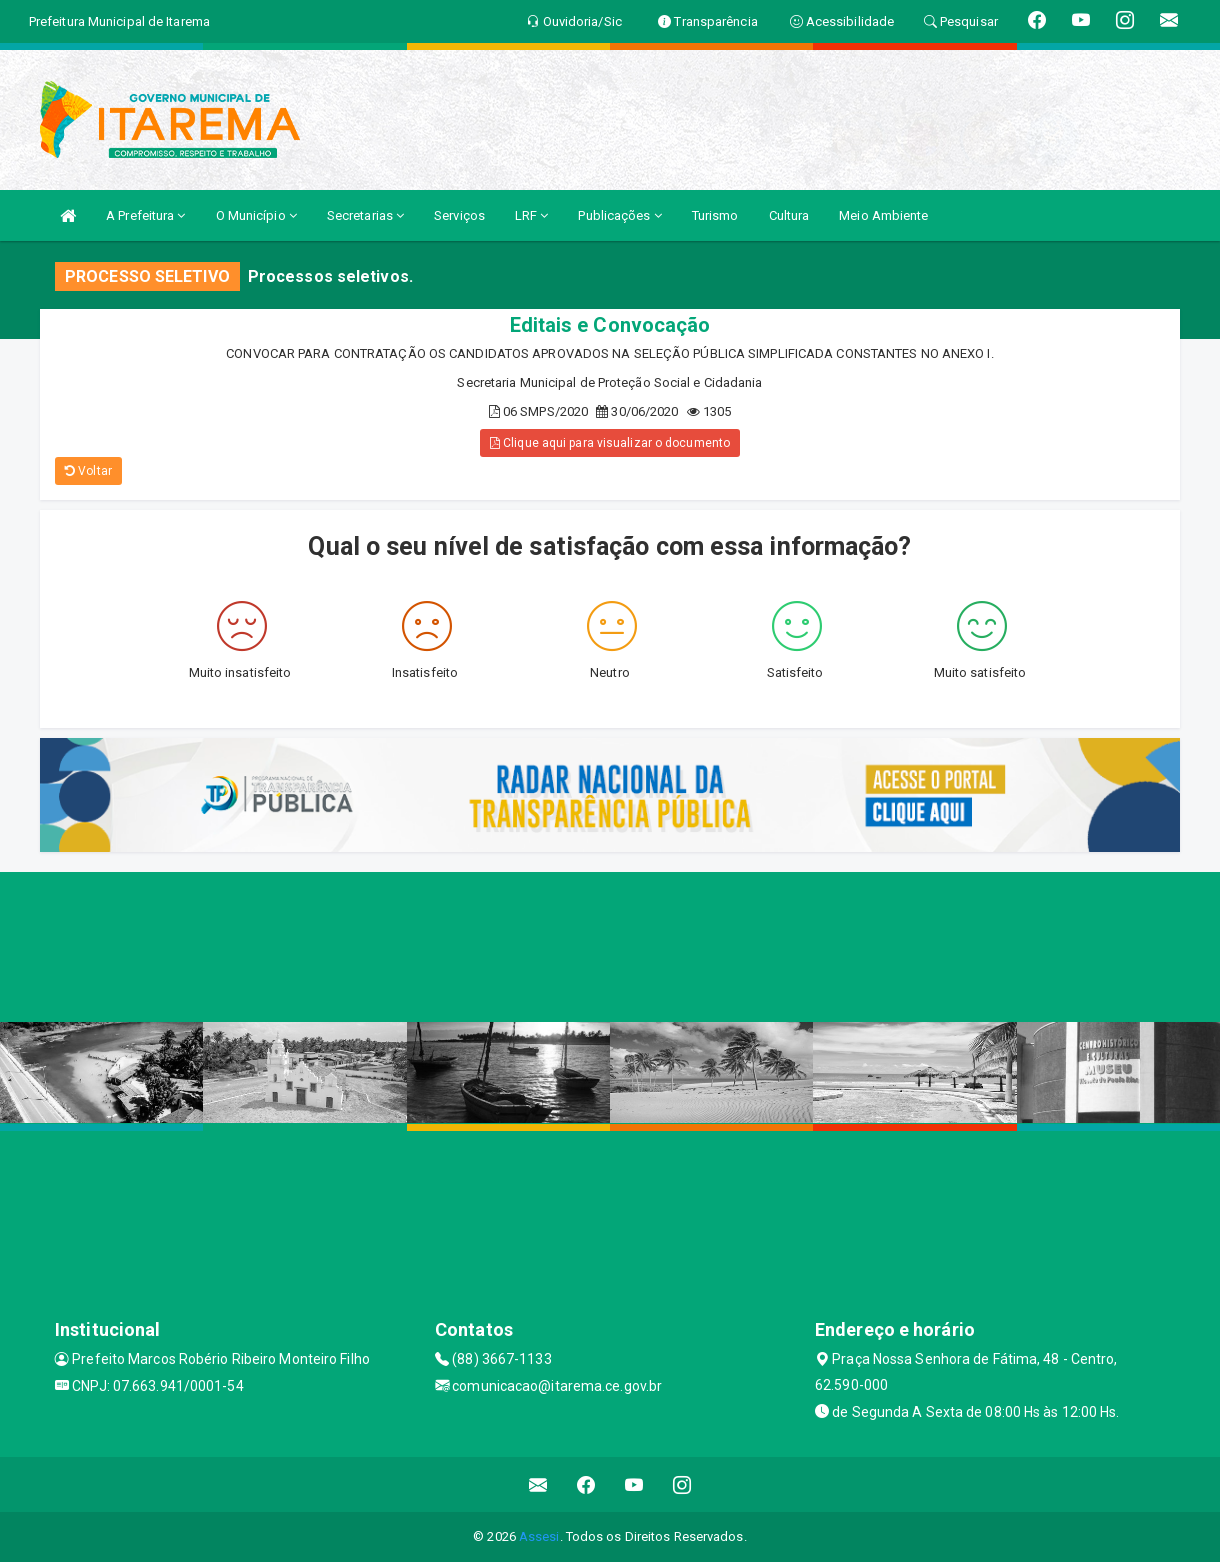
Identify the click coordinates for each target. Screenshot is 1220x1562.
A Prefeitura (145, 215)
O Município (256, 215)
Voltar (88, 471)
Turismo (715, 215)
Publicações (619, 215)
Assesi (539, 1536)
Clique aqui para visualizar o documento (610, 443)
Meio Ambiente (883, 215)
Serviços (459, 215)
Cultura (789, 215)
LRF (532, 215)
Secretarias (365, 215)
